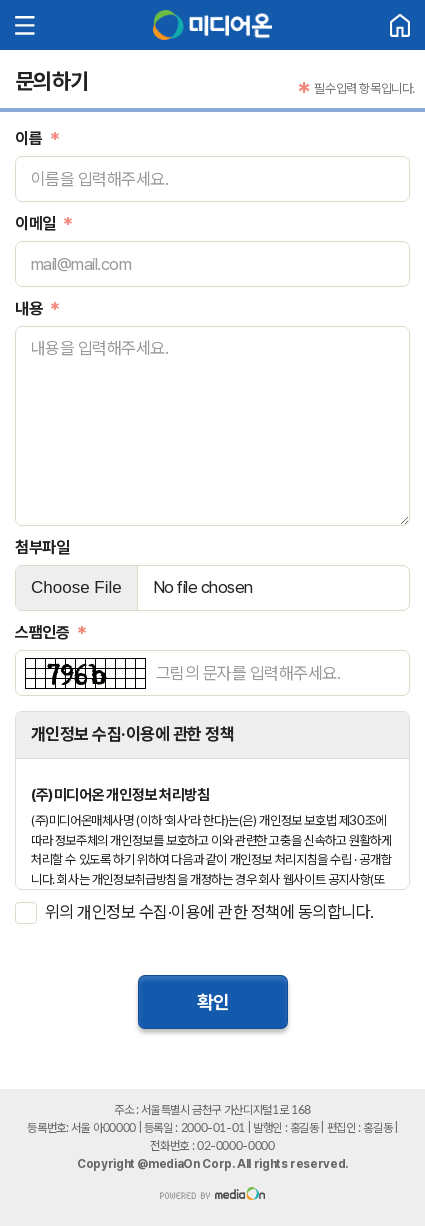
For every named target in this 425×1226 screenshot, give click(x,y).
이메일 (35, 223)
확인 (213, 1002)
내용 (28, 308)
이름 (28, 138)
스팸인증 (42, 632)
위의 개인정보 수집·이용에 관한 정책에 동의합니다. (209, 912)
